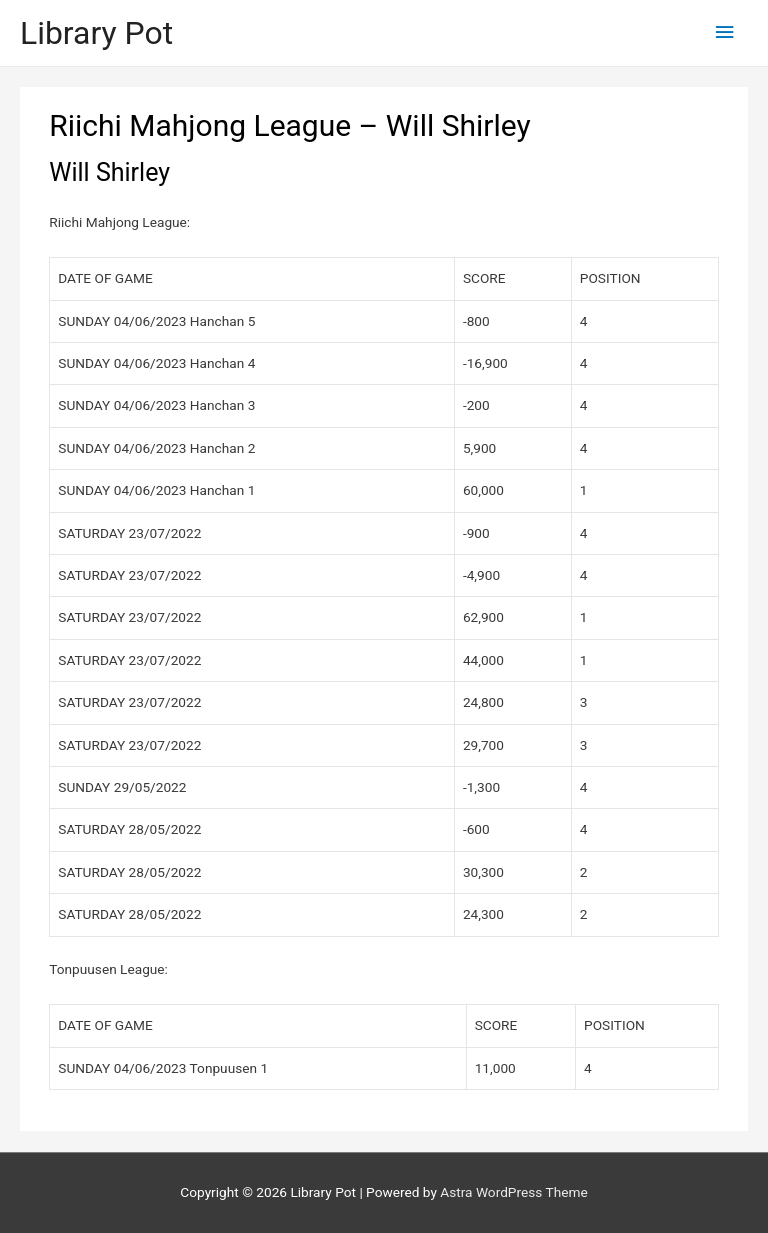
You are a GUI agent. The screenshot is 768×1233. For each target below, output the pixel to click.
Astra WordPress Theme (513, 1192)
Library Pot (96, 33)
